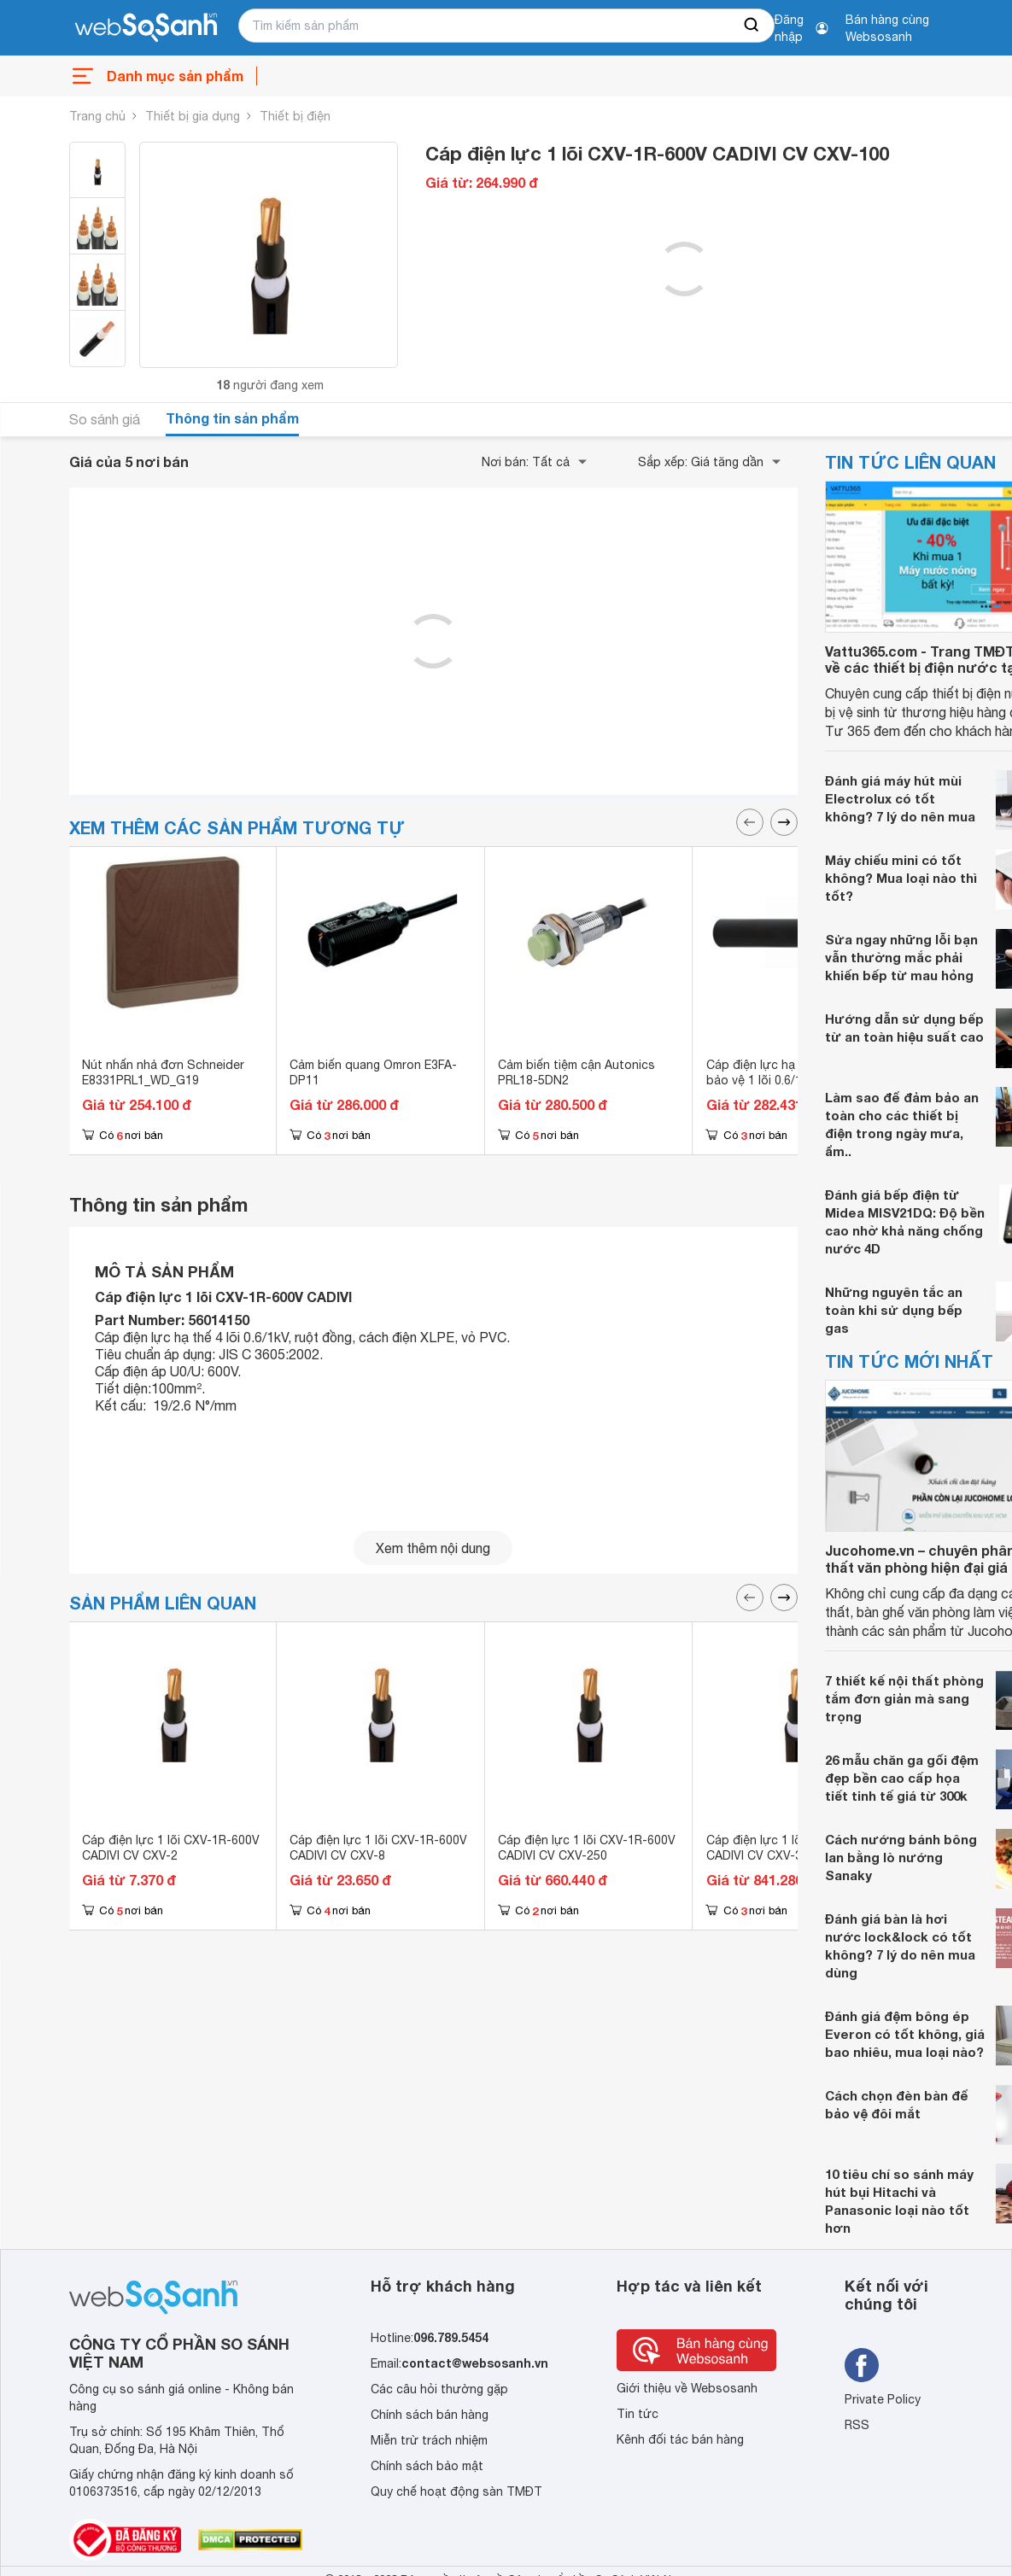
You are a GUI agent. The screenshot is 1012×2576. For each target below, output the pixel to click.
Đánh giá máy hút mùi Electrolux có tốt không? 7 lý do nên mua (900, 798)
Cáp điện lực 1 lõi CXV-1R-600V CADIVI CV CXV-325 (795, 1847)
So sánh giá (104, 419)
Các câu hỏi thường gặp (439, 2389)
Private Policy (883, 2399)
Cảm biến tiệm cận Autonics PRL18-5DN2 (576, 1072)
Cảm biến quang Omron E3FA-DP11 (373, 1072)
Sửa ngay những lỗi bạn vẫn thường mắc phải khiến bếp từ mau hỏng (901, 957)
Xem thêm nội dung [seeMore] (433, 1548)
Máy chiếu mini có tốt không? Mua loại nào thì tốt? (901, 877)
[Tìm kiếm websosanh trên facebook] (862, 2365)
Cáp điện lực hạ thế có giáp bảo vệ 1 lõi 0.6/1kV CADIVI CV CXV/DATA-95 (791, 1080)
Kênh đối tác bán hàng (680, 2439)
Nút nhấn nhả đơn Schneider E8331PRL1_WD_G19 (163, 1072)
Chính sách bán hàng (429, 2414)
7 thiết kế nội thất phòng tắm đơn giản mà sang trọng (904, 1698)
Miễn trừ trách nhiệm (429, 2440)
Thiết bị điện (295, 116)
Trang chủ (97, 116)
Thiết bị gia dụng (192, 116)
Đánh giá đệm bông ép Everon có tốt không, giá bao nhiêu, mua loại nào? (905, 2033)
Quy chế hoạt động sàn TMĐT (456, 2491)
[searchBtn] (752, 25)
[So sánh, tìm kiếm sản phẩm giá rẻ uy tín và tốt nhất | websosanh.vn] (146, 28)
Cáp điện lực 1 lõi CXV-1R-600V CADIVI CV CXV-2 (171, 1847)
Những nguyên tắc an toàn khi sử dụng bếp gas (893, 1309)
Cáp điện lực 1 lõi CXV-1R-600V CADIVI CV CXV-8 (378, 1847)
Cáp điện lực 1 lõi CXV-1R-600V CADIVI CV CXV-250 (587, 1847)
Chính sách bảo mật (427, 2466)
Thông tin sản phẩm (232, 418)
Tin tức (637, 2414)
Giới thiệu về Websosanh (687, 2388)
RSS (857, 2425)
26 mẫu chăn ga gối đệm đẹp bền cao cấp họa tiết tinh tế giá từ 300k (902, 1777)
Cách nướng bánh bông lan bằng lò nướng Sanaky (901, 1857)
